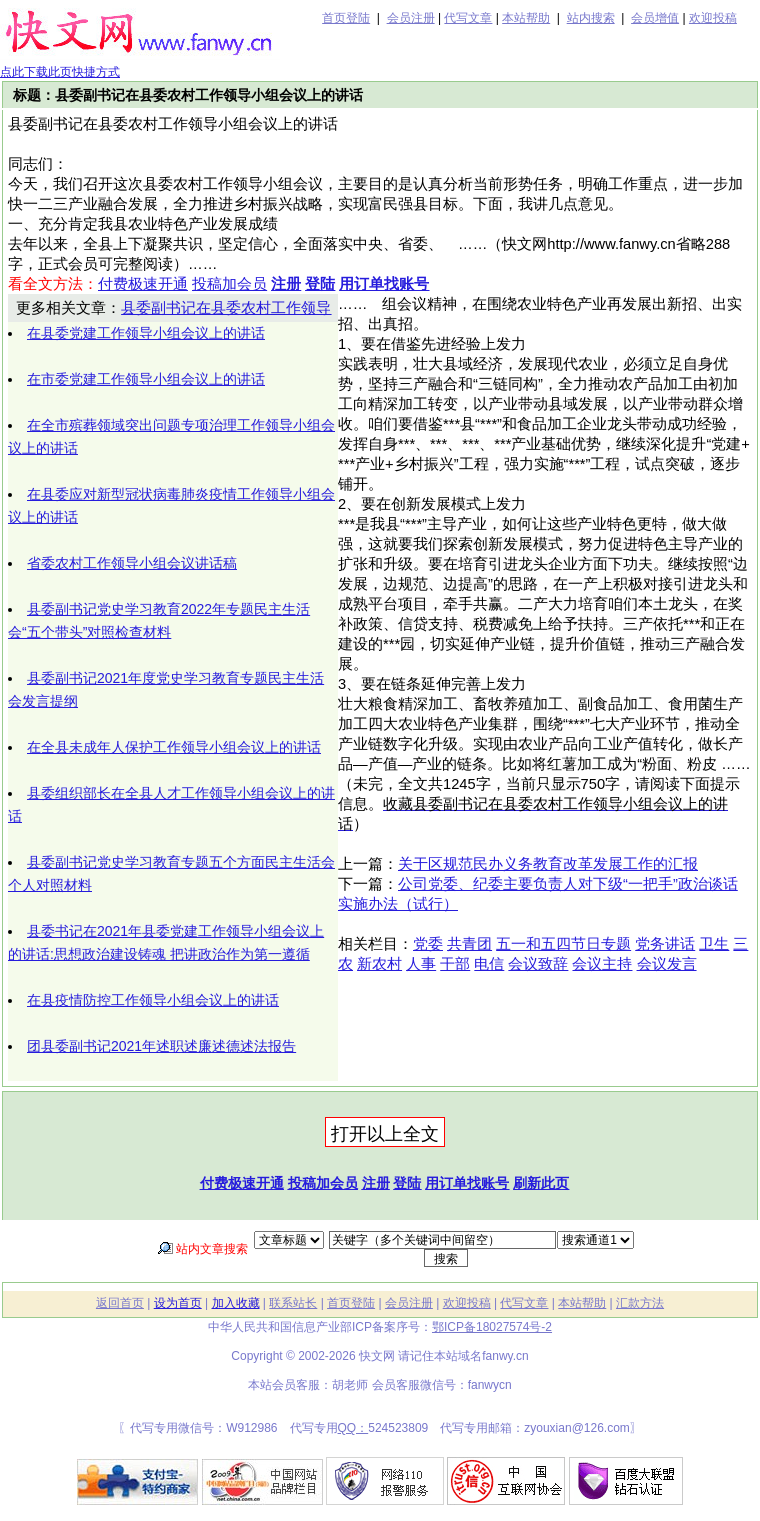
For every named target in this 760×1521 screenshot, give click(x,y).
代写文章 (468, 18)
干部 (455, 964)
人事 (421, 964)
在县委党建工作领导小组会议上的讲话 (146, 333)
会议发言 (667, 964)
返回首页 (120, 1303)
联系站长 (293, 1303)
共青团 (469, 944)
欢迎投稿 (713, 18)
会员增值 (655, 18)
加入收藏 (236, 1303)
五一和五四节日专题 (563, 944)
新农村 (379, 964)
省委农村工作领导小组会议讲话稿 (132, 563)
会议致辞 (538, 964)
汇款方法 (640, 1303)
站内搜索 (591, 18)
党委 (428, 944)
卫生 (714, 944)
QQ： (353, 1428)
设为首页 (178, 1303)
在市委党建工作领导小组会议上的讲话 (146, 379)
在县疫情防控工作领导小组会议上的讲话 (153, 1000)
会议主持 (602, 964)
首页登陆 (346, 18)
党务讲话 (665, 944)
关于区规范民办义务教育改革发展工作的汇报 (548, 864)
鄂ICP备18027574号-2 (492, 1327)
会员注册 (411, 18)
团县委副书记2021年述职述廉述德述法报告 (161, 1046)
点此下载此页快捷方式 (60, 72)
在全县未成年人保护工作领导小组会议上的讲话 (174, 747)
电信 (489, 964)
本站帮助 (526, 18)
